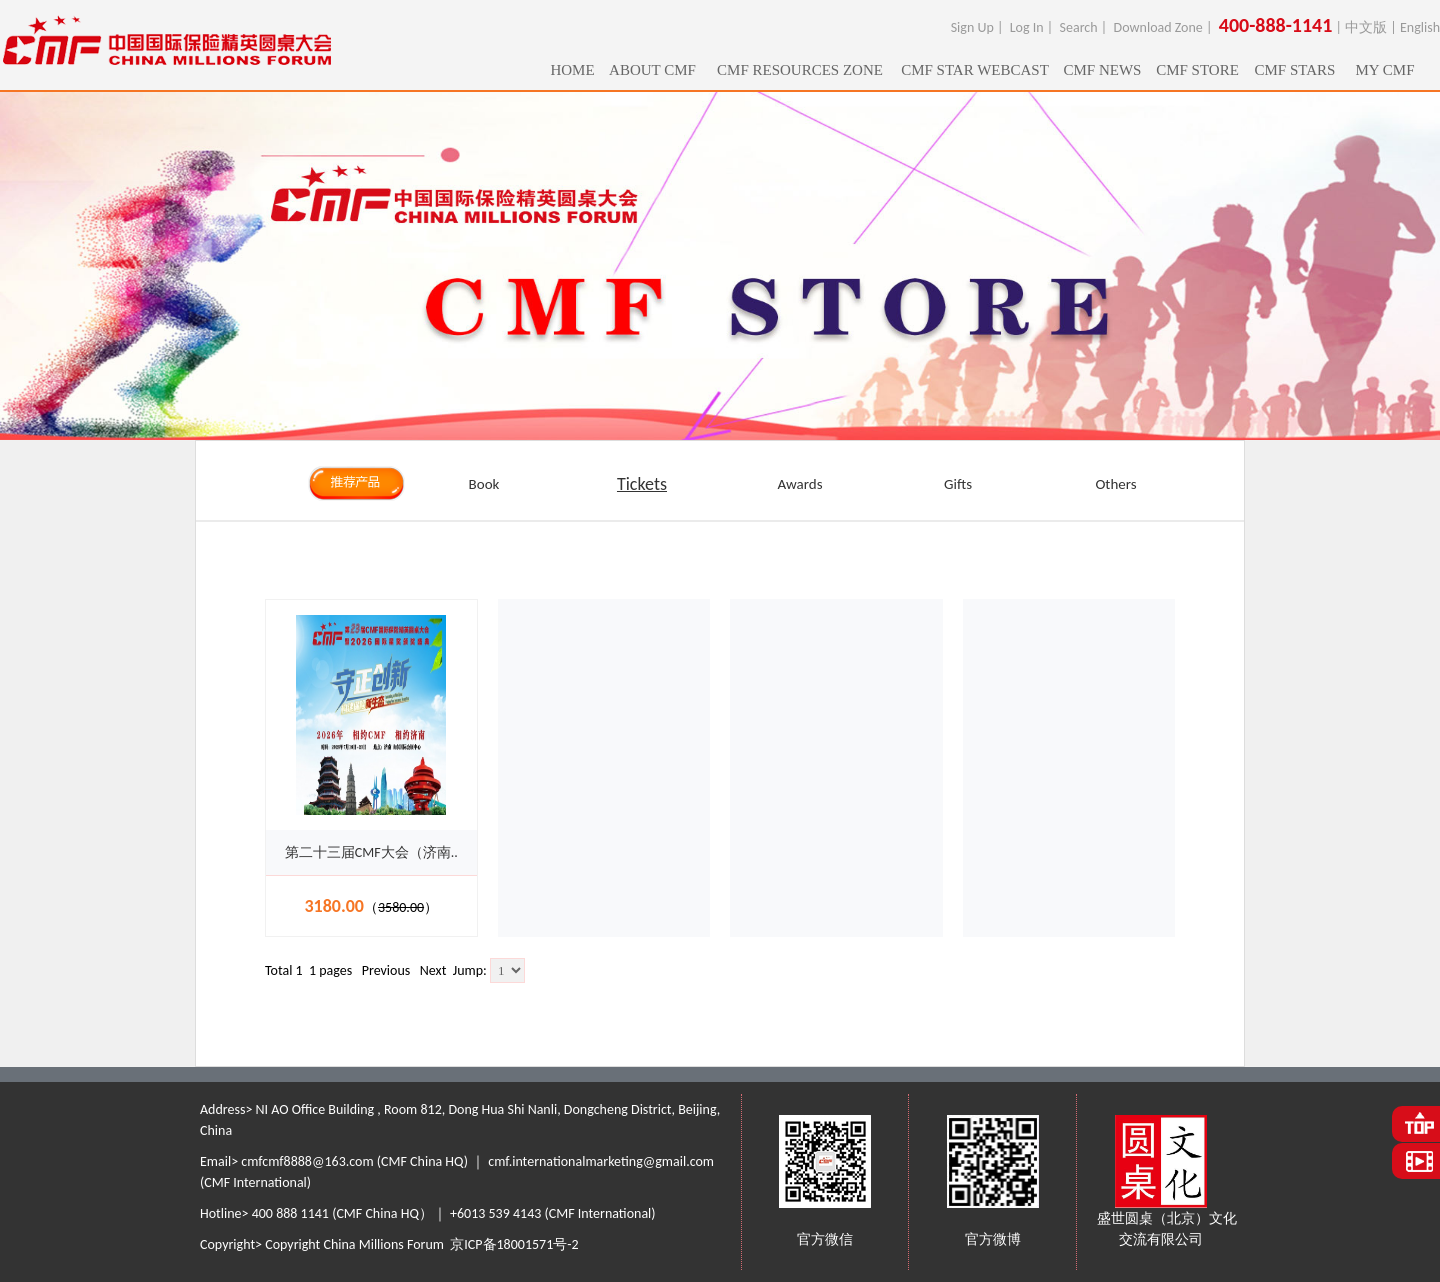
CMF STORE (1197, 70)
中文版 (1366, 27)
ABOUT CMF (652, 70)
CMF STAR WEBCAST (975, 70)
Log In (1027, 27)
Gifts (958, 484)
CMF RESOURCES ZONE (800, 70)
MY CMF (1384, 70)
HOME (572, 70)
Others (1115, 484)
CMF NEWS (1103, 70)
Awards (799, 484)
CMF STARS (1295, 70)
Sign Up (972, 27)
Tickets (642, 484)
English (1420, 27)
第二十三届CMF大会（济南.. (371, 852)
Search (1079, 27)
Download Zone (1158, 27)
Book (484, 484)
